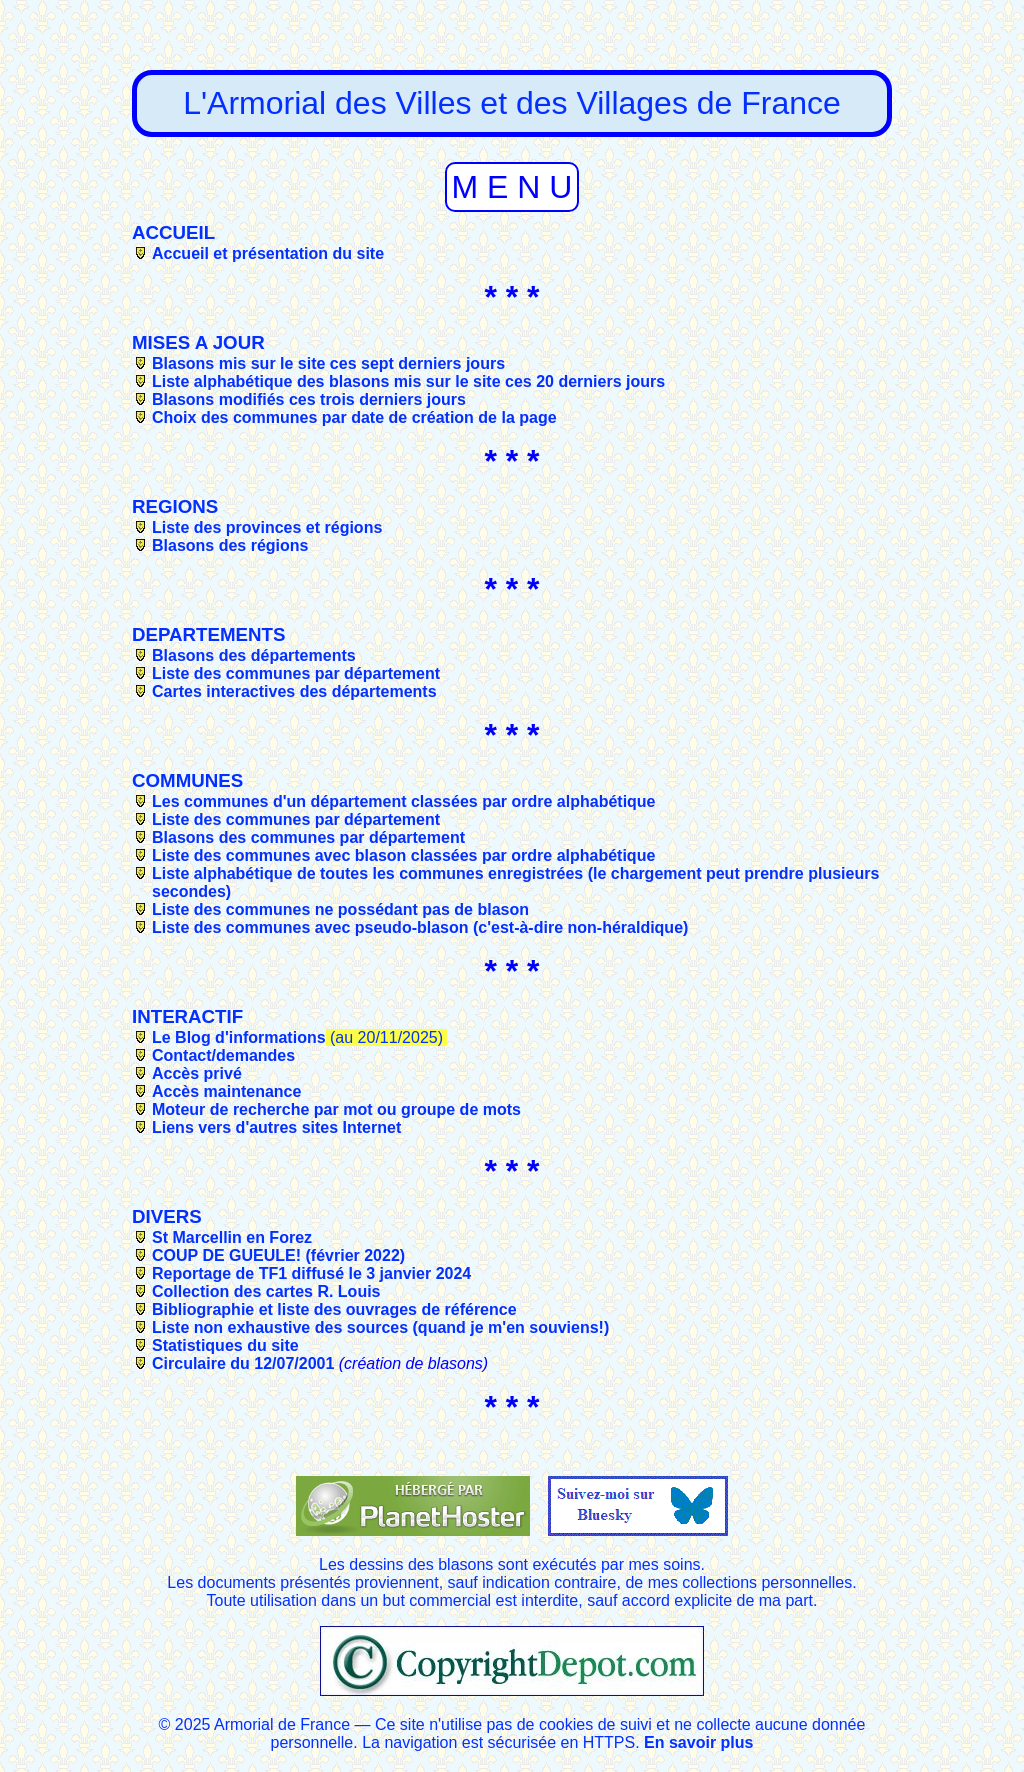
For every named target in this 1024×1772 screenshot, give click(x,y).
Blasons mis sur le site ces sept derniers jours (328, 363)
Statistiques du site (225, 1345)
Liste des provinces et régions (267, 527)
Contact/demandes (223, 1055)
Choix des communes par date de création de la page (354, 417)
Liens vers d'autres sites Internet (276, 1127)
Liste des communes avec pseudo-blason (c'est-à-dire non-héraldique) (420, 927)
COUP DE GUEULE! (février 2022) (278, 1255)
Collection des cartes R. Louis (266, 1291)
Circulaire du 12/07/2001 (243, 1363)
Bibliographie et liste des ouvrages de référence (334, 1309)
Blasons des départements (254, 655)
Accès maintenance (226, 1091)
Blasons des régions (230, 545)
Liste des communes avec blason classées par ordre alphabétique (403, 855)
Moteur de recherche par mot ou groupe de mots (336, 1109)
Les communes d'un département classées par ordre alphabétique (404, 801)
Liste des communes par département (296, 673)
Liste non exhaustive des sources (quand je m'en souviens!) (380, 1327)
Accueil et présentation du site (268, 253)
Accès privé (197, 1073)
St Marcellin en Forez (232, 1237)
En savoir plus (698, 1742)
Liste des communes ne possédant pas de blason (340, 909)
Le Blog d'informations (239, 1037)
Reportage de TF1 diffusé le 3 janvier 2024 (311, 1273)
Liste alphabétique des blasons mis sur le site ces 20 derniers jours (408, 381)
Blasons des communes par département (308, 837)
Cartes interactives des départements (294, 691)
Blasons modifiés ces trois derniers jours (309, 399)
